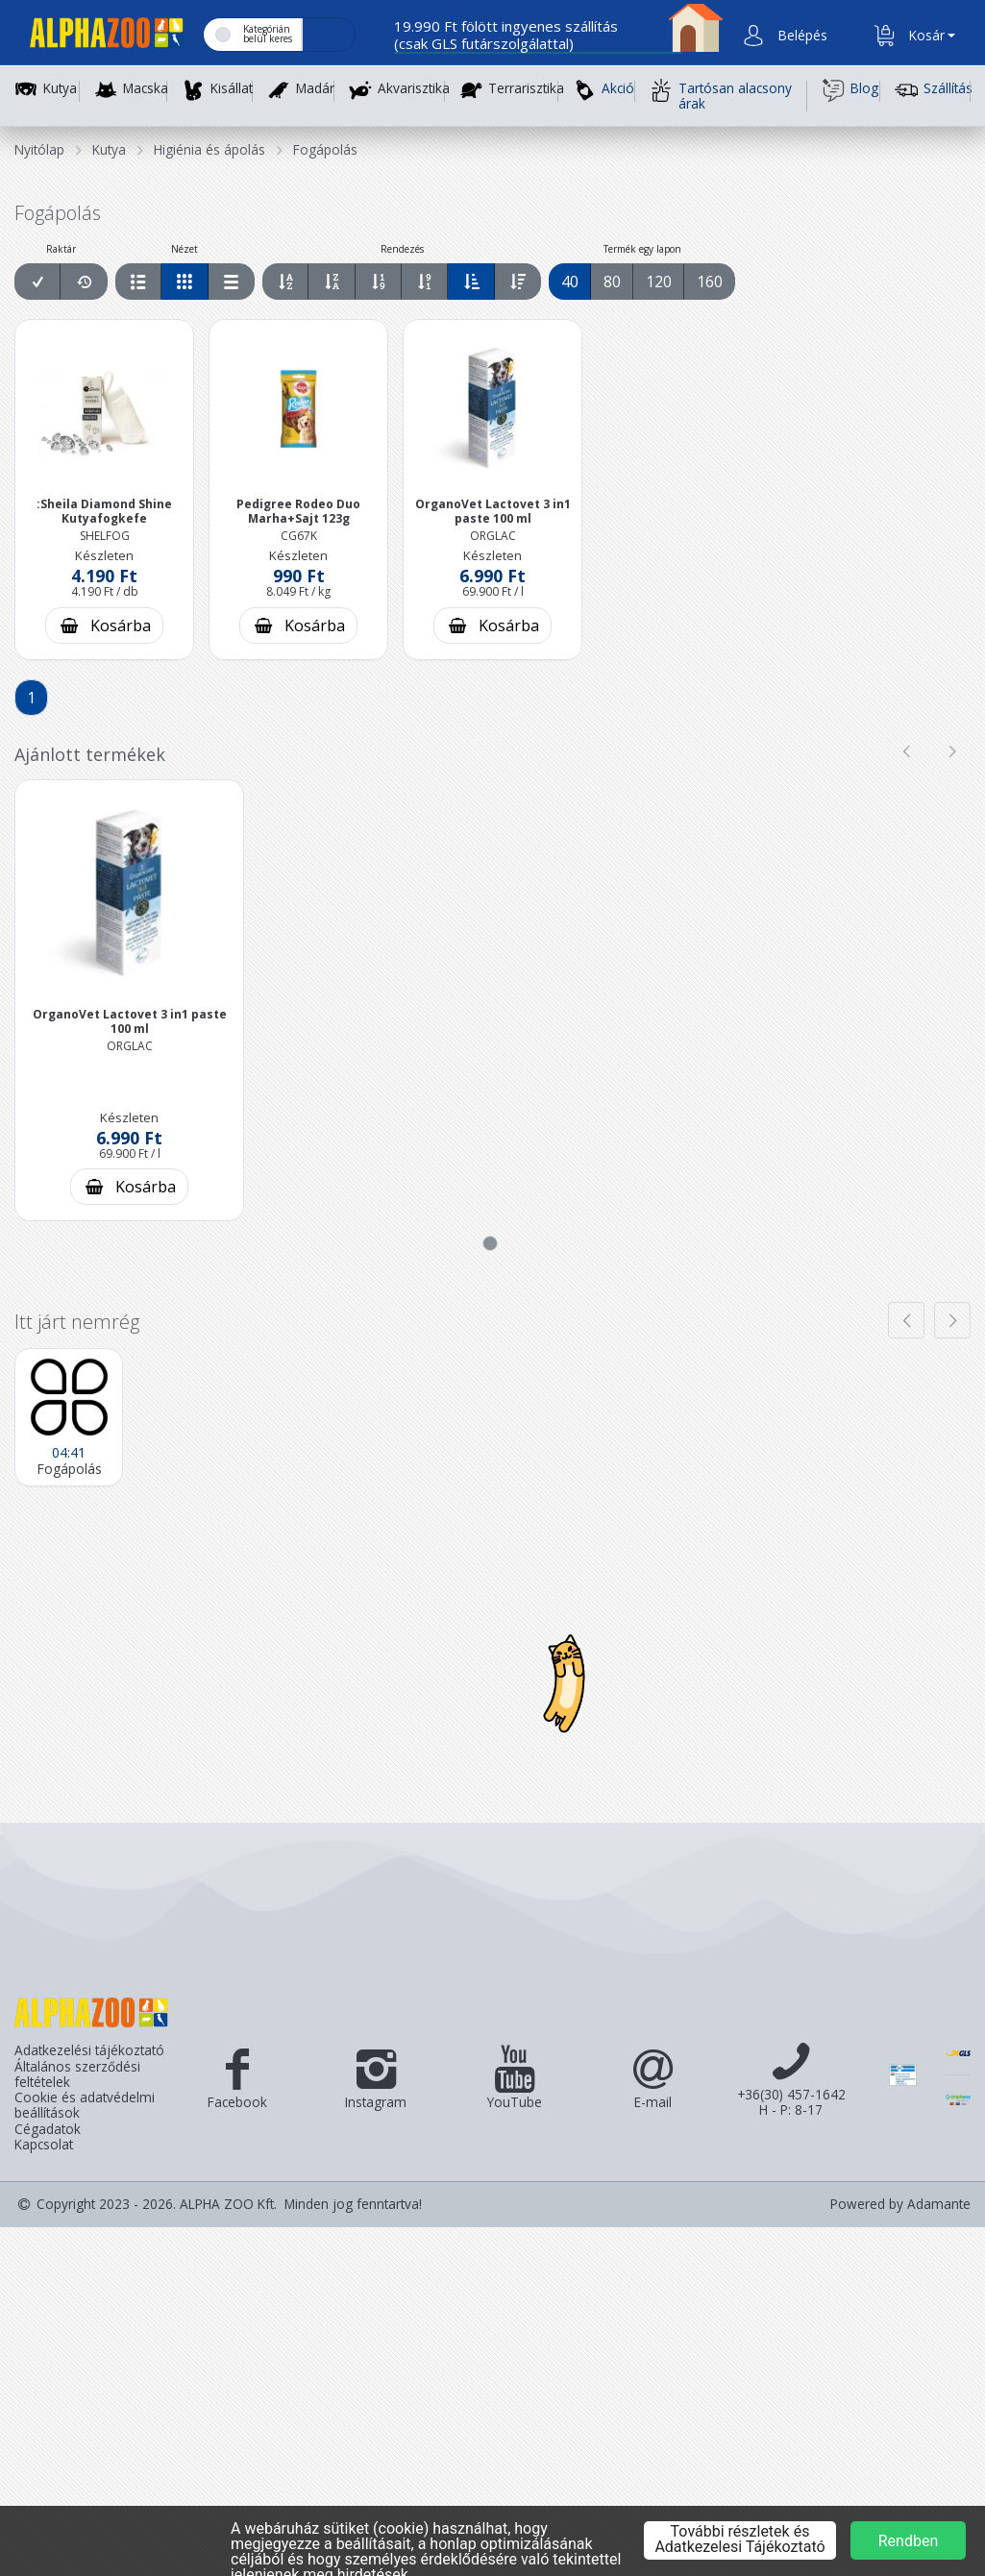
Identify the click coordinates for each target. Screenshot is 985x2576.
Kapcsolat (43, 2144)
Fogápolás (325, 149)
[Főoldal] (99, 36)
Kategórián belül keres (267, 33)
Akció (603, 90)
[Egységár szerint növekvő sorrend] (471, 281)
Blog (850, 90)
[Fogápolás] (68, 1417)
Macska (145, 89)
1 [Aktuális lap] (31, 697)
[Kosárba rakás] (104, 625)
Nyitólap (39, 149)
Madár (315, 89)
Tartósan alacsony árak (721, 95)
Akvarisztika (414, 89)
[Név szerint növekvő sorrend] (285, 281)
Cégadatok (47, 2129)
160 (710, 281)
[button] (800, 35)
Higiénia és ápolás (209, 149)
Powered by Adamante (900, 2204)
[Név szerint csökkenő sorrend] (332, 281)
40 (570, 281)
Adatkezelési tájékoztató (89, 2050)
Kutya (60, 89)
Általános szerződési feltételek (77, 2075)
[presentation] (906, 751)
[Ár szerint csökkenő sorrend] (425, 281)
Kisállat (231, 89)
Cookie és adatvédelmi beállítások (84, 2106)
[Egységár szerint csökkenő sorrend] (518, 281)
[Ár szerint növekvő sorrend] (379, 281)
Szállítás (933, 90)
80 (612, 281)
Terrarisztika (526, 89)
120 (659, 281)
